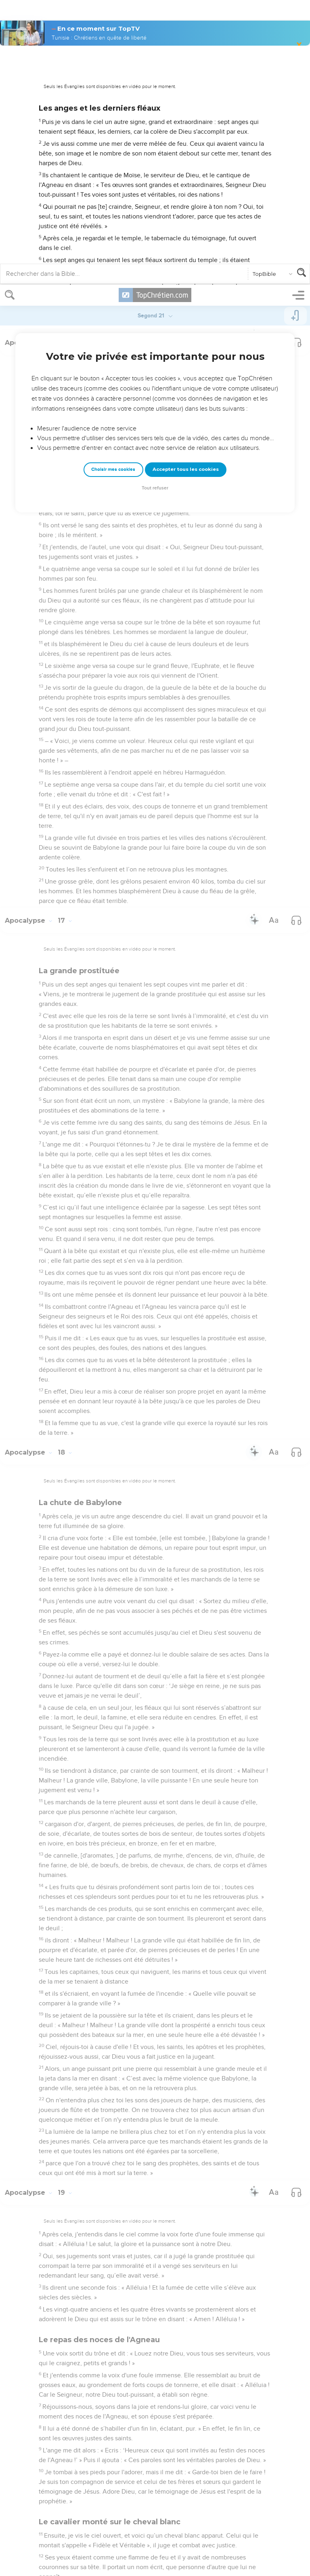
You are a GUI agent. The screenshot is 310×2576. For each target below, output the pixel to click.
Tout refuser (155, 203)
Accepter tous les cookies (186, 184)
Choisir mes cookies (113, 184)
